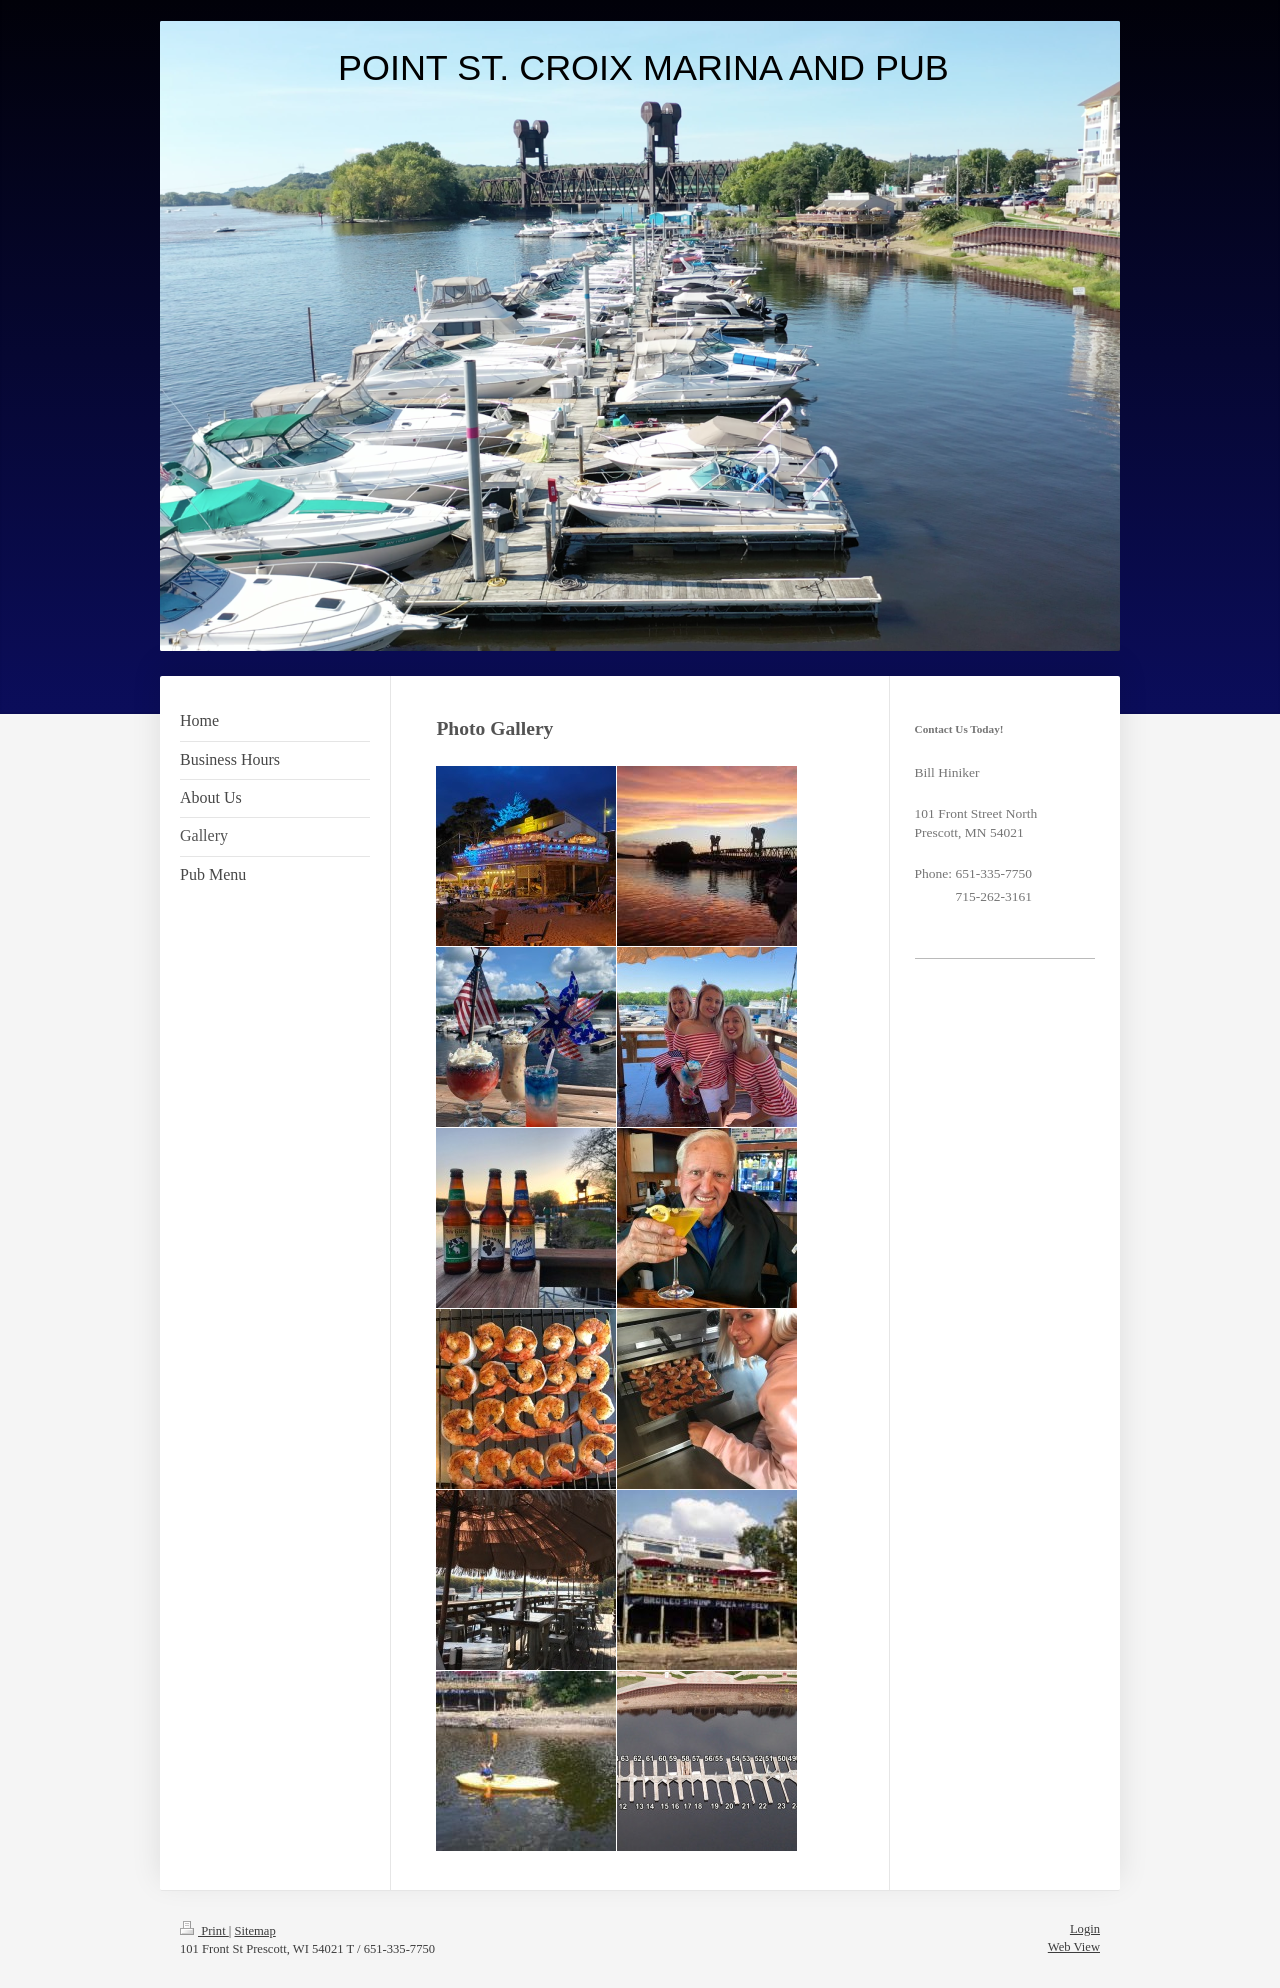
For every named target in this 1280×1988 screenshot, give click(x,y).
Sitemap (254, 1931)
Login (1085, 1929)
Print (204, 1931)
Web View (1074, 1947)
